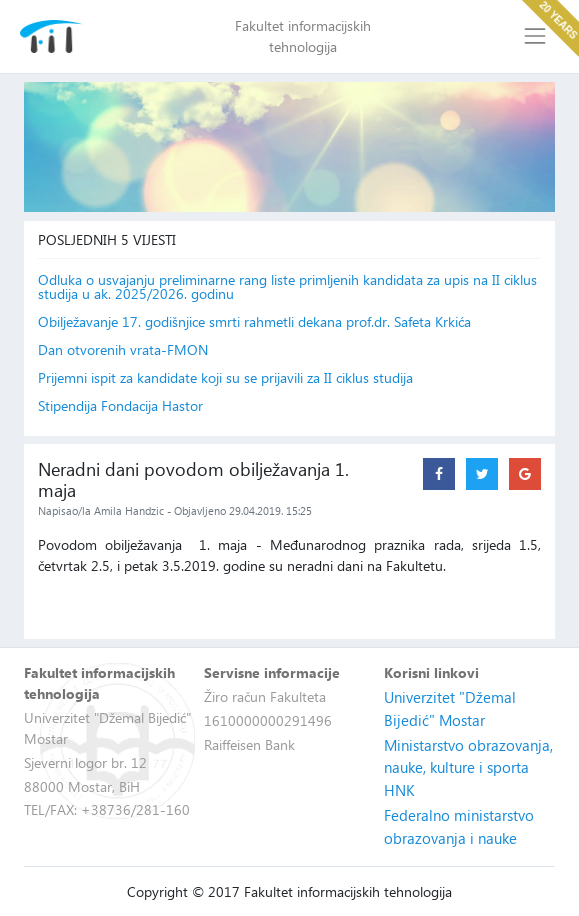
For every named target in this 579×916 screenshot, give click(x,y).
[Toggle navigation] (534, 36)
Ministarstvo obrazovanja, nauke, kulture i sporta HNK (468, 767)
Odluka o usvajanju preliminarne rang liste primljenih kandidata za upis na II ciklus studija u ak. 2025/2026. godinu (287, 287)
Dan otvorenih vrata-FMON (123, 350)
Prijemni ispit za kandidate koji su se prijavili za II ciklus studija (225, 378)
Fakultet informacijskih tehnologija (303, 36)
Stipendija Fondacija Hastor (120, 406)
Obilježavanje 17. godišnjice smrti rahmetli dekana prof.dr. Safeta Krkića (254, 322)
